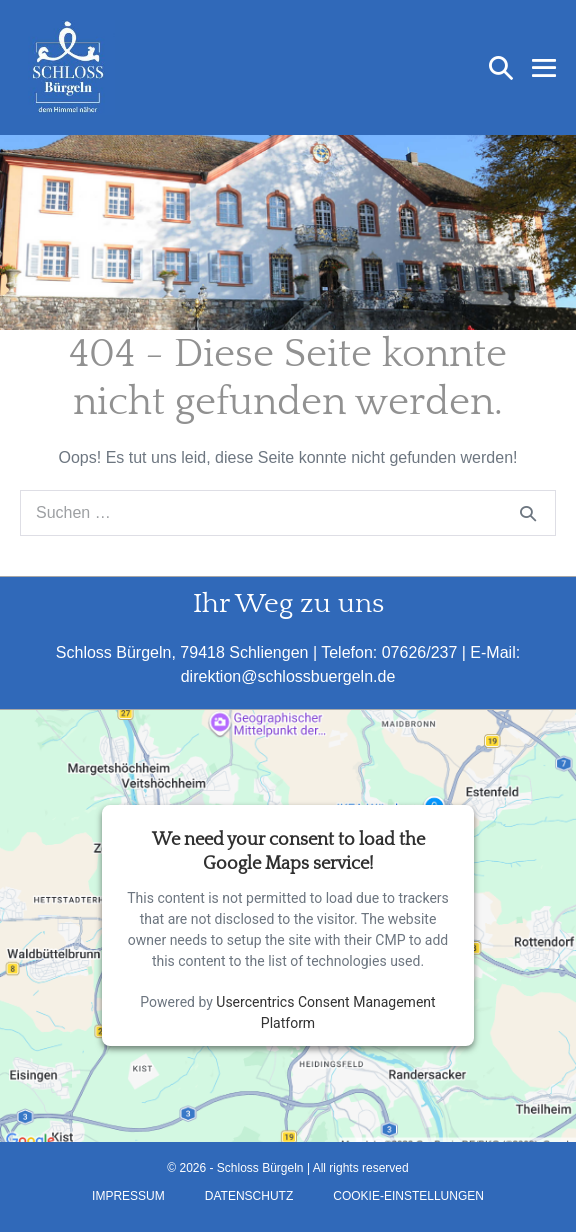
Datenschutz (249, 1196)
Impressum (128, 1196)
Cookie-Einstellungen (408, 1196)
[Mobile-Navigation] (544, 68)
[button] (501, 68)
